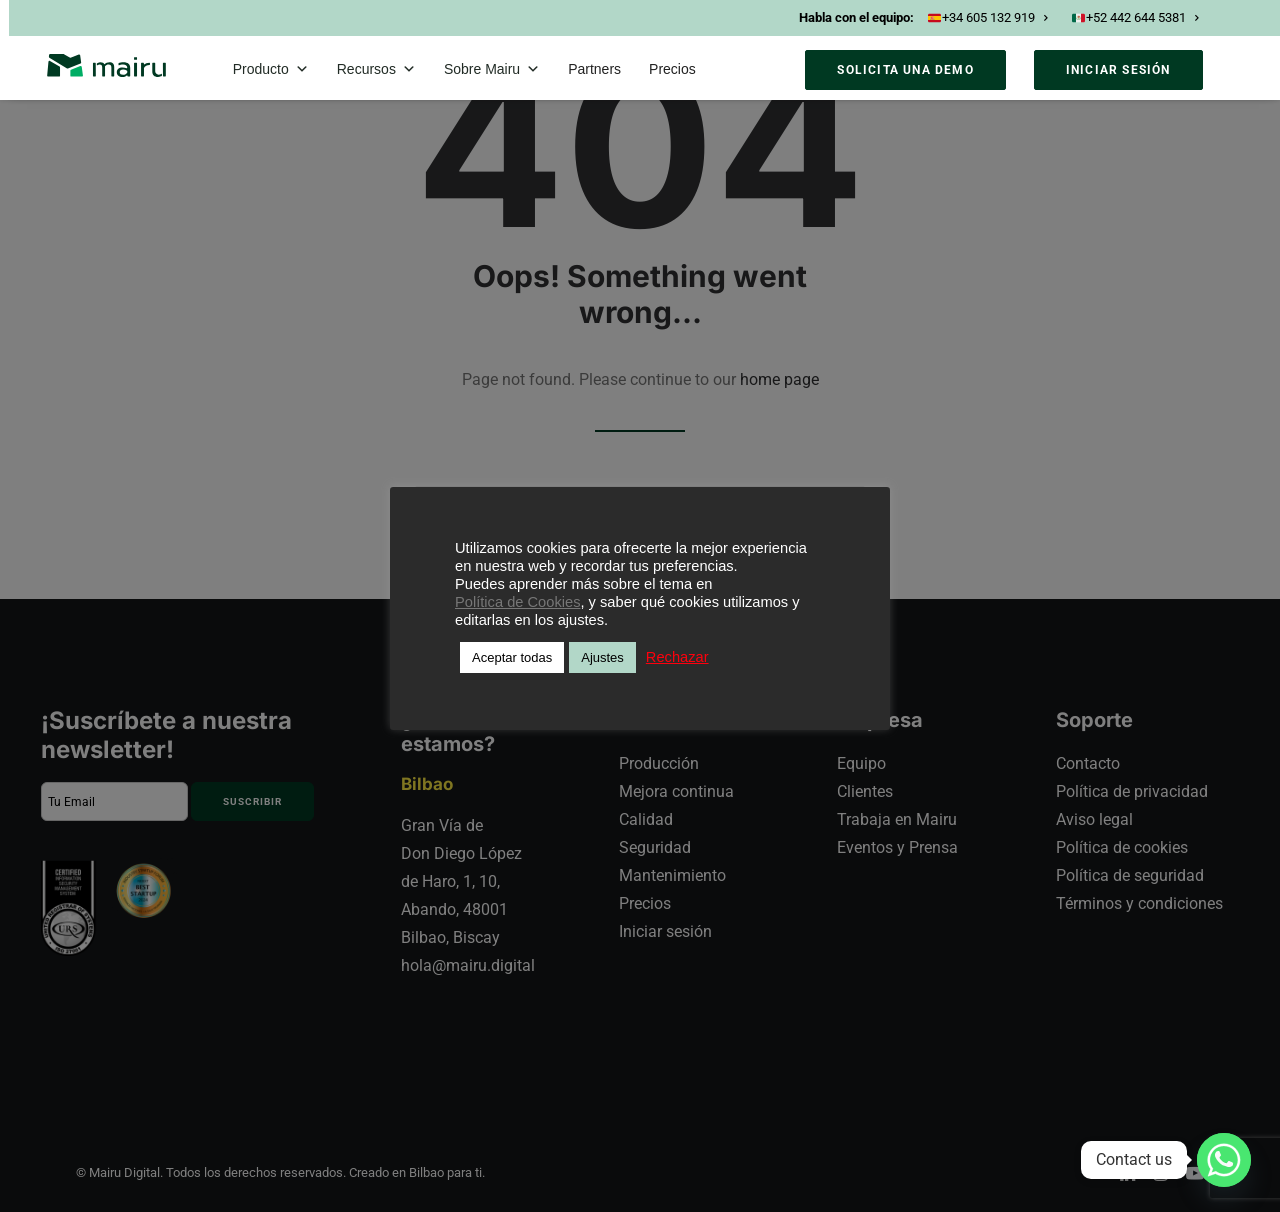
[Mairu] (106, 65)
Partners (594, 69)
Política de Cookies (517, 602)
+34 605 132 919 (987, 17)
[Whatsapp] (1224, 1160)
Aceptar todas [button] (512, 657)
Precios (672, 69)
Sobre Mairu (492, 69)
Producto (271, 69)
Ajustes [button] (602, 657)
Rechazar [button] (677, 657)
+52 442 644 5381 (1135, 17)
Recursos (376, 69)
